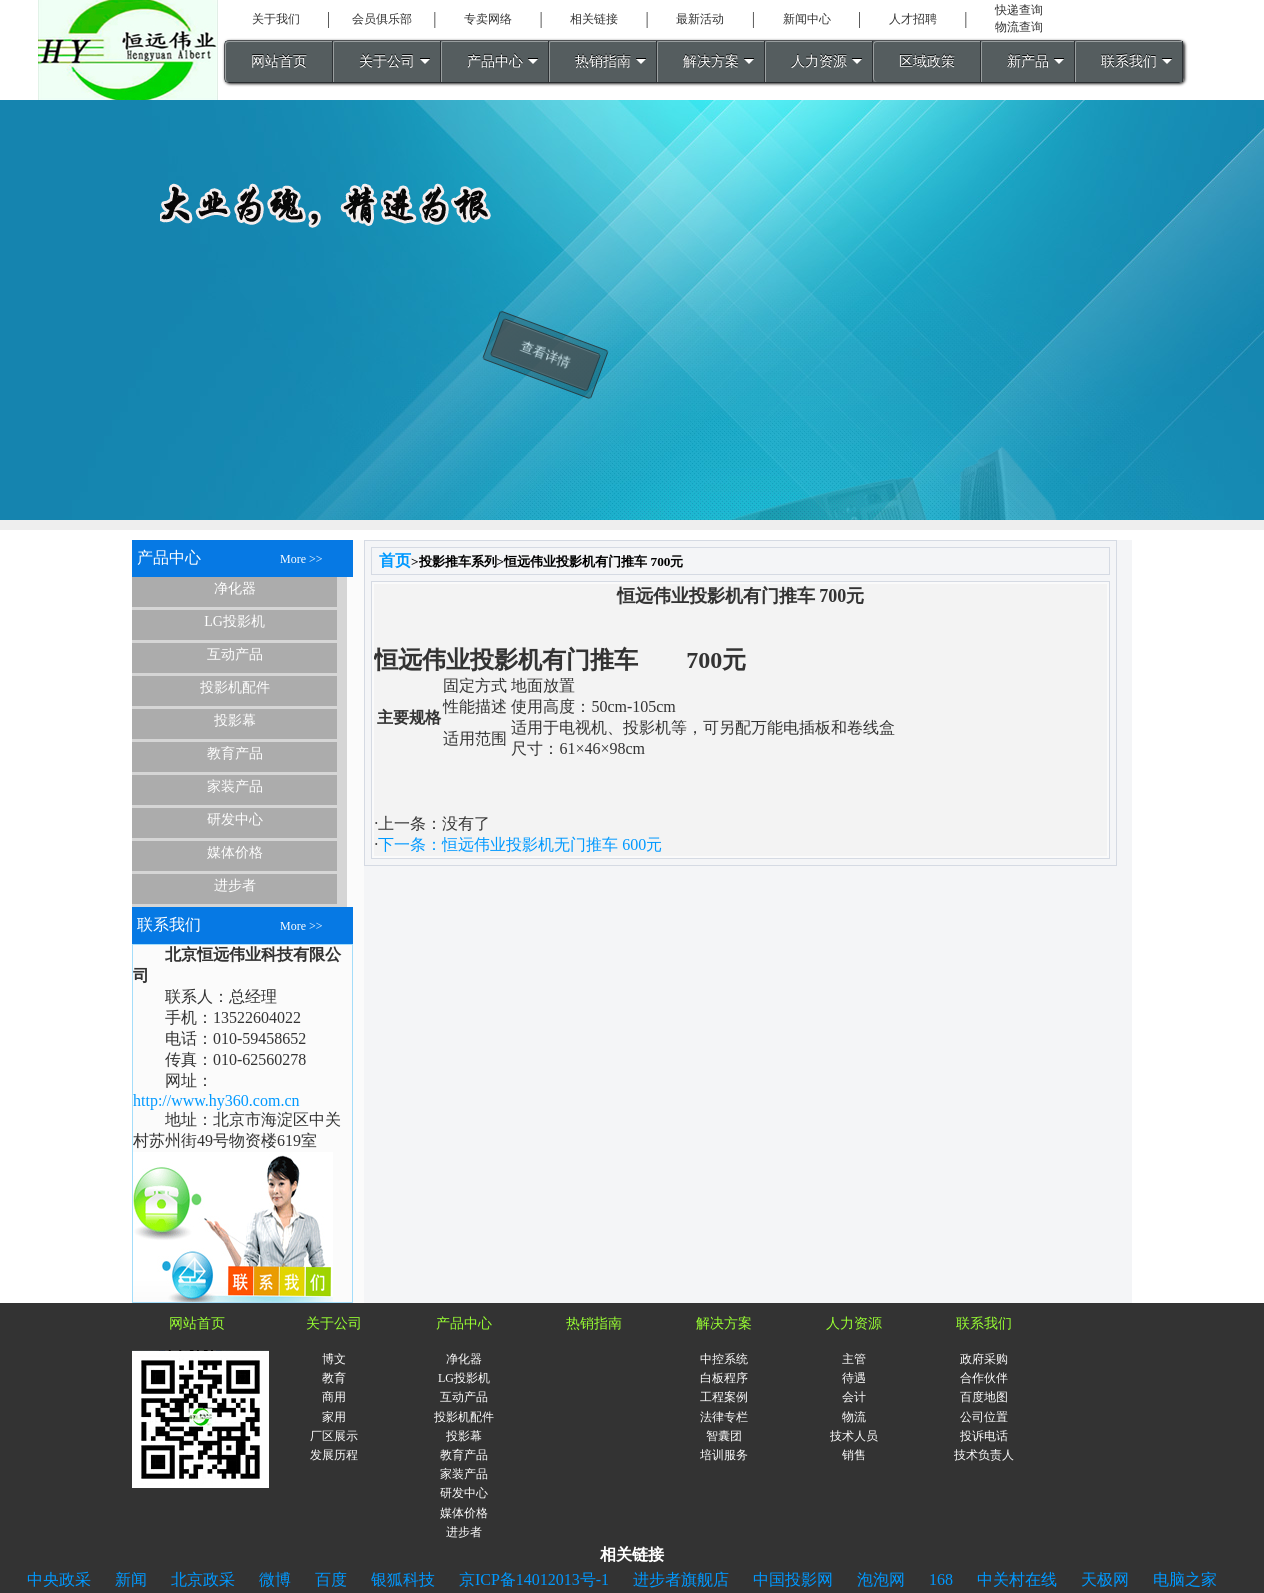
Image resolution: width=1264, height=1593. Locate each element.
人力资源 (819, 61)
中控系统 (724, 1359)
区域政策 (927, 61)
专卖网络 (488, 19)
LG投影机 (234, 621)
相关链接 (594, 19)
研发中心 (235, 819)
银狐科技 (403, 1579)
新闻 (131, 1579)
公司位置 (984, 1417)
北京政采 (203, 1579)
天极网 (1105, 1579)
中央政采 (59, 1579)
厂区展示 (334, 1436)
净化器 (235, 588)
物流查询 (1019, 27)
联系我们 (1129, 61)
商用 (334, 1397)
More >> (301, 559)
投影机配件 (235, 687)
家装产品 (235, 786)
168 (941, 1579)
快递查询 (1019, 10)
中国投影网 (793, 1579)
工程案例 (724, 1397)
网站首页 (279, 61)
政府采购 (984, 1359)
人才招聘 (913, 19)
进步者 (235, 885)
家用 (334, 1417)
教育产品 (235, 753)
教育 (334, 1378)
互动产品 (235, 654)
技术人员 (854, 1436)
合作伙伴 (984, 1378)
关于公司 (387, 61)
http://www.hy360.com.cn (216, 1100)
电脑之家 (1185, 1579)
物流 (854, 1417)
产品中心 (495, 61)
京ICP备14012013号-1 (534, 1579)
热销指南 (603, 61)
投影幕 (235, 720)
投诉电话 (984, 1436)
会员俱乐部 (382, 19)
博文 (334, 1359)
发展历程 (334, 1455)
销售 (854, 1455)
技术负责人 (984, 1455)
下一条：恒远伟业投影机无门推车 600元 (520, 844)
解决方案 (711, 61)
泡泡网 (881, 1579)
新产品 (1028, 61)
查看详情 (541, 384)
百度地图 (984, 1397)
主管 (854, 1359)
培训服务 (724, 1455)
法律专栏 (724, 1417)
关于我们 (276, 19)
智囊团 (724, 1436)
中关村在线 (1017, 1579)
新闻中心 (807, 19)
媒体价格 (235, 852)
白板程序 (724, 1378)
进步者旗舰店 (681, 1579)
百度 (331, 1579)
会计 (854, 1397)
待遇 (854, 1378)
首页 (395, 560)
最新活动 (700, 19)
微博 (275, 1579)
